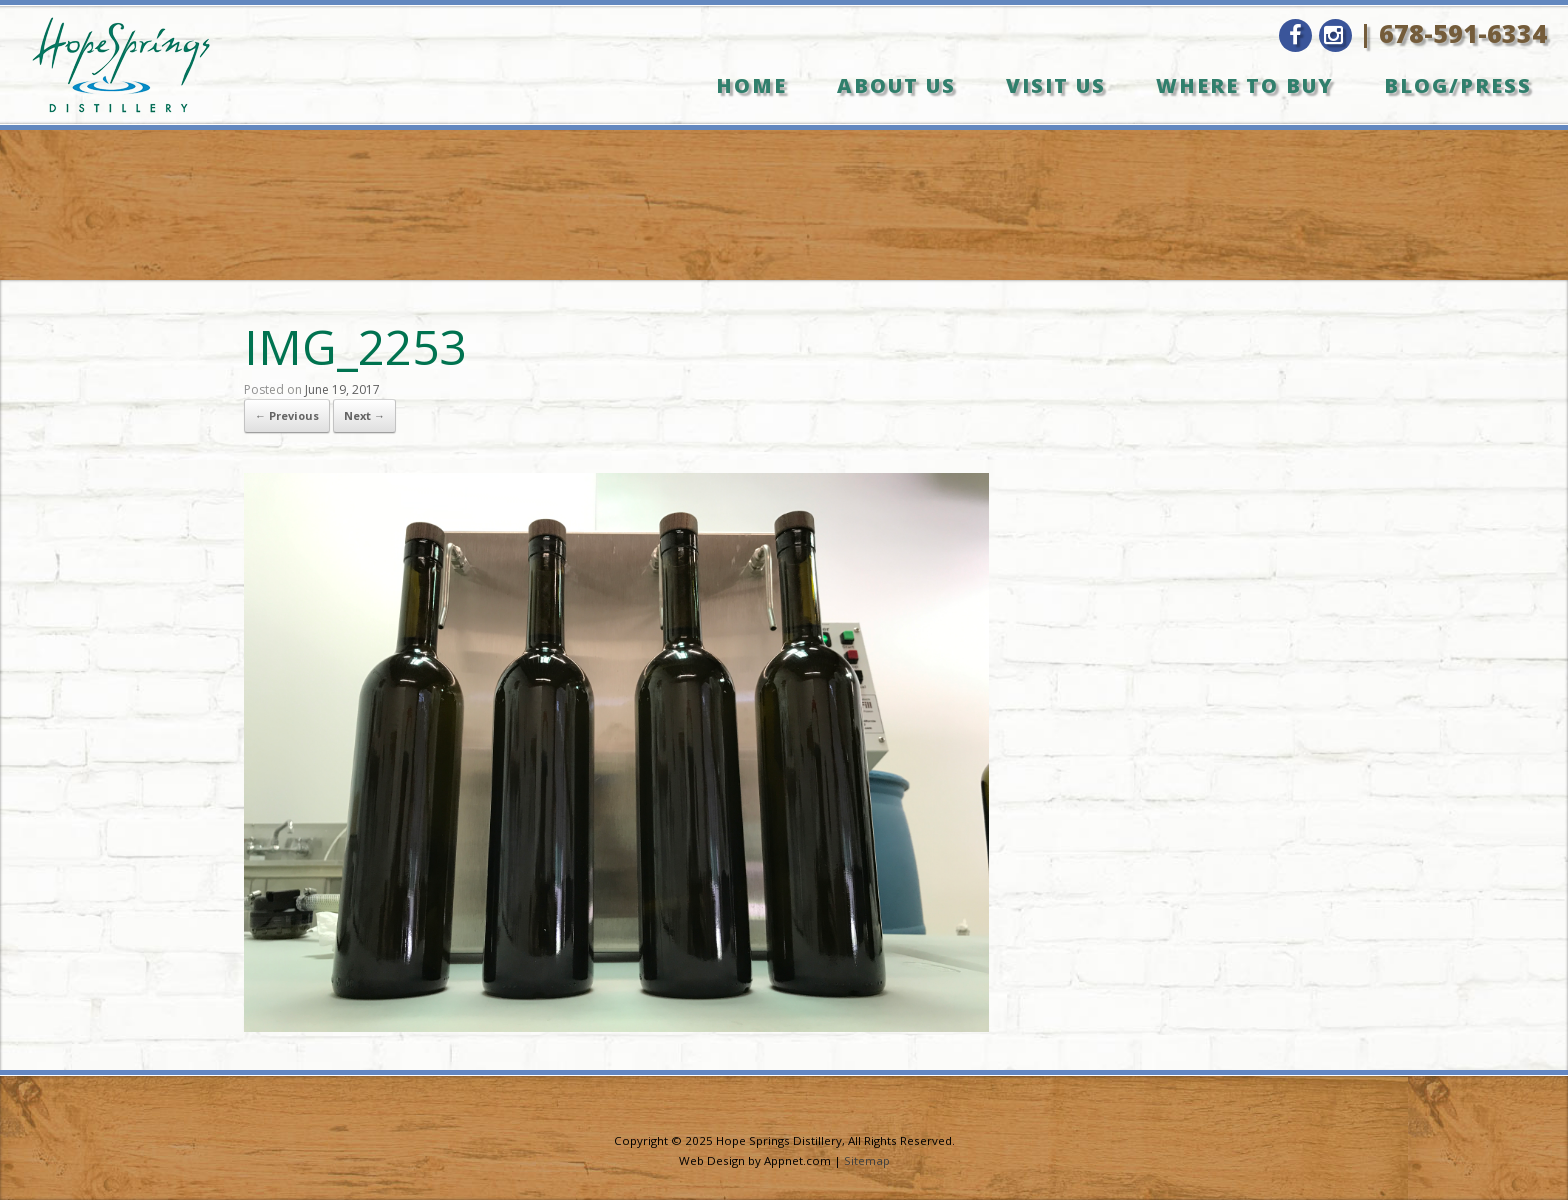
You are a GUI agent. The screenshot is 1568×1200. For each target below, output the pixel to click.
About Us (896, 85)
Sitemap (867, 1160)
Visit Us (1056, 85)
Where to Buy (1245, 85)
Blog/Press (1458, 85)
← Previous (287, 415)
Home (751, 85)
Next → (364, 415)
